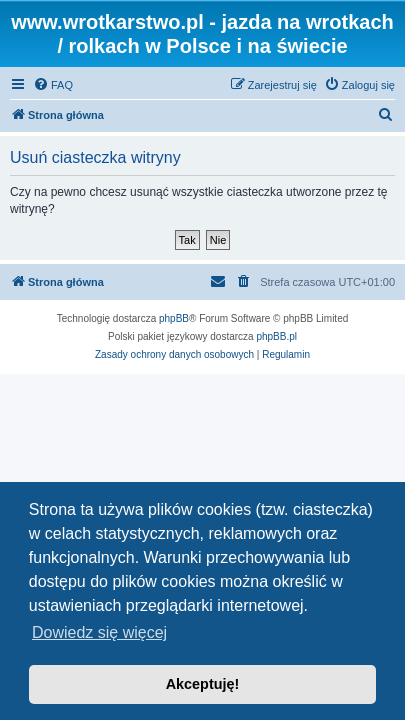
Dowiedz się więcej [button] (99, 632)
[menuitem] (53, 85)
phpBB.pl (276, 336)
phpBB (174, 318)
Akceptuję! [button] (203, 684)
